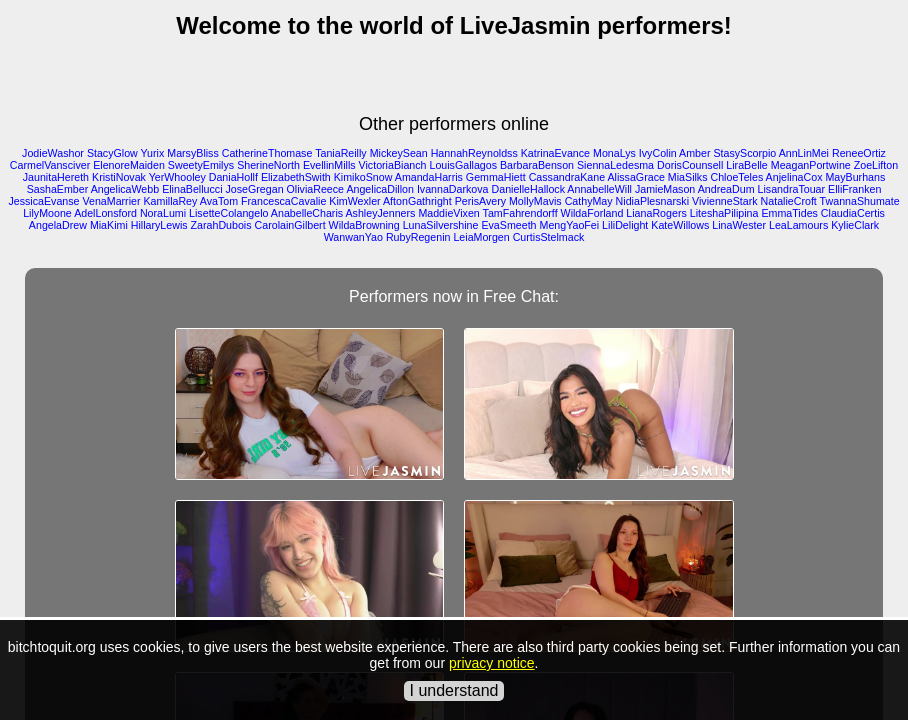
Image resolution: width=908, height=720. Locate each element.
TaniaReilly (341, 153)
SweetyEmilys (201, 165)
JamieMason (665, 189)
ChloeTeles (737, 177)
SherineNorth (268, 165)
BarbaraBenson (537, 165)
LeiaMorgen (481, 237)
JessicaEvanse (43, 201)
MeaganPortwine (811, 165)
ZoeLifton (876, 165)
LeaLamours (798, 225)
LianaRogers (656, 213)
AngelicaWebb (125, 189)
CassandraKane (567, 177)
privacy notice (492, 663)
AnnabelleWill (599, 189)
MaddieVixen (448, 213)
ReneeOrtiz (859, 153)
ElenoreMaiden (129, 165)
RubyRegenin (418, 237)
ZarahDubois (221, 225)
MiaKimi (109, 225)
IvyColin (658, 153)
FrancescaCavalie (283, 201)
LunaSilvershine (441, 225)
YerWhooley (177, 177)
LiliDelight (625, 225)
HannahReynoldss (474, 153)
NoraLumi (163, 213)
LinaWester (739, 225)
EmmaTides (789, 213)
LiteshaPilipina (724, 213)
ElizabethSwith (296, 177)
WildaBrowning (364, 225)
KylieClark (855, 225)
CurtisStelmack (549, 237)
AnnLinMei (804, 153)
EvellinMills (329, 165)
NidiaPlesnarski (652, 201)
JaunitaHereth (56, 177)
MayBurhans (855, 177)
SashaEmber (58, 189)
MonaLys (614, 153)
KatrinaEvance (555, 153)
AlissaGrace (635, 177)
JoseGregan (255, 189)
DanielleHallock (528, 189)
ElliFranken (854, 189)
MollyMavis (535, 201)
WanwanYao (353, 237)
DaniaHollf (233, 177)
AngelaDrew (58, 225)
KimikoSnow (363, 177)
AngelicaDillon (380, 189)
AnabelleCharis (307, 213)
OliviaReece (315, 189)
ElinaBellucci (192, 189)
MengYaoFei (570, 225)
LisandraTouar (792, 189)
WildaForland (592, 213)
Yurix (153, 153)
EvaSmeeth (508, 225)
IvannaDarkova (453, 189)
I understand (454, 690)
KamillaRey (170, 201)
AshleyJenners (381, 213)
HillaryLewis (159, 225)
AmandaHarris (429, 177)
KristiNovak (119, 177)
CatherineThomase (267, 153)
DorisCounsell (690, 165)
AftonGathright (417, 201)
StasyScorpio (744, 153)
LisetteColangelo (228, 213)
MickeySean (399, 153)
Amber (694, 153)
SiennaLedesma (615, 165)
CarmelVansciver (50, 165)
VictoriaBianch (393, 165)
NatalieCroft (789, 201)
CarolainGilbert (290, 225)
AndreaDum (726, 189)
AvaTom (219, 201)
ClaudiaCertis (853, 213)
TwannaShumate (860, 201)
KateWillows (680, 225)
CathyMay (589, 201)
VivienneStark (725, 201)
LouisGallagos (463, 165)
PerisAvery (480, 201)
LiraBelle (746, 165)
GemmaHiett (496, 177)
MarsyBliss (193, 153)
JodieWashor (53, 153)
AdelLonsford (105, 213)
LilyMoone (47, 213)
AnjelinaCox (794, 177)
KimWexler (354, 201)
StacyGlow (112, 153)
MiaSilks (688, 177)
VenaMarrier (111, 201)
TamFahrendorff (520, 213)
